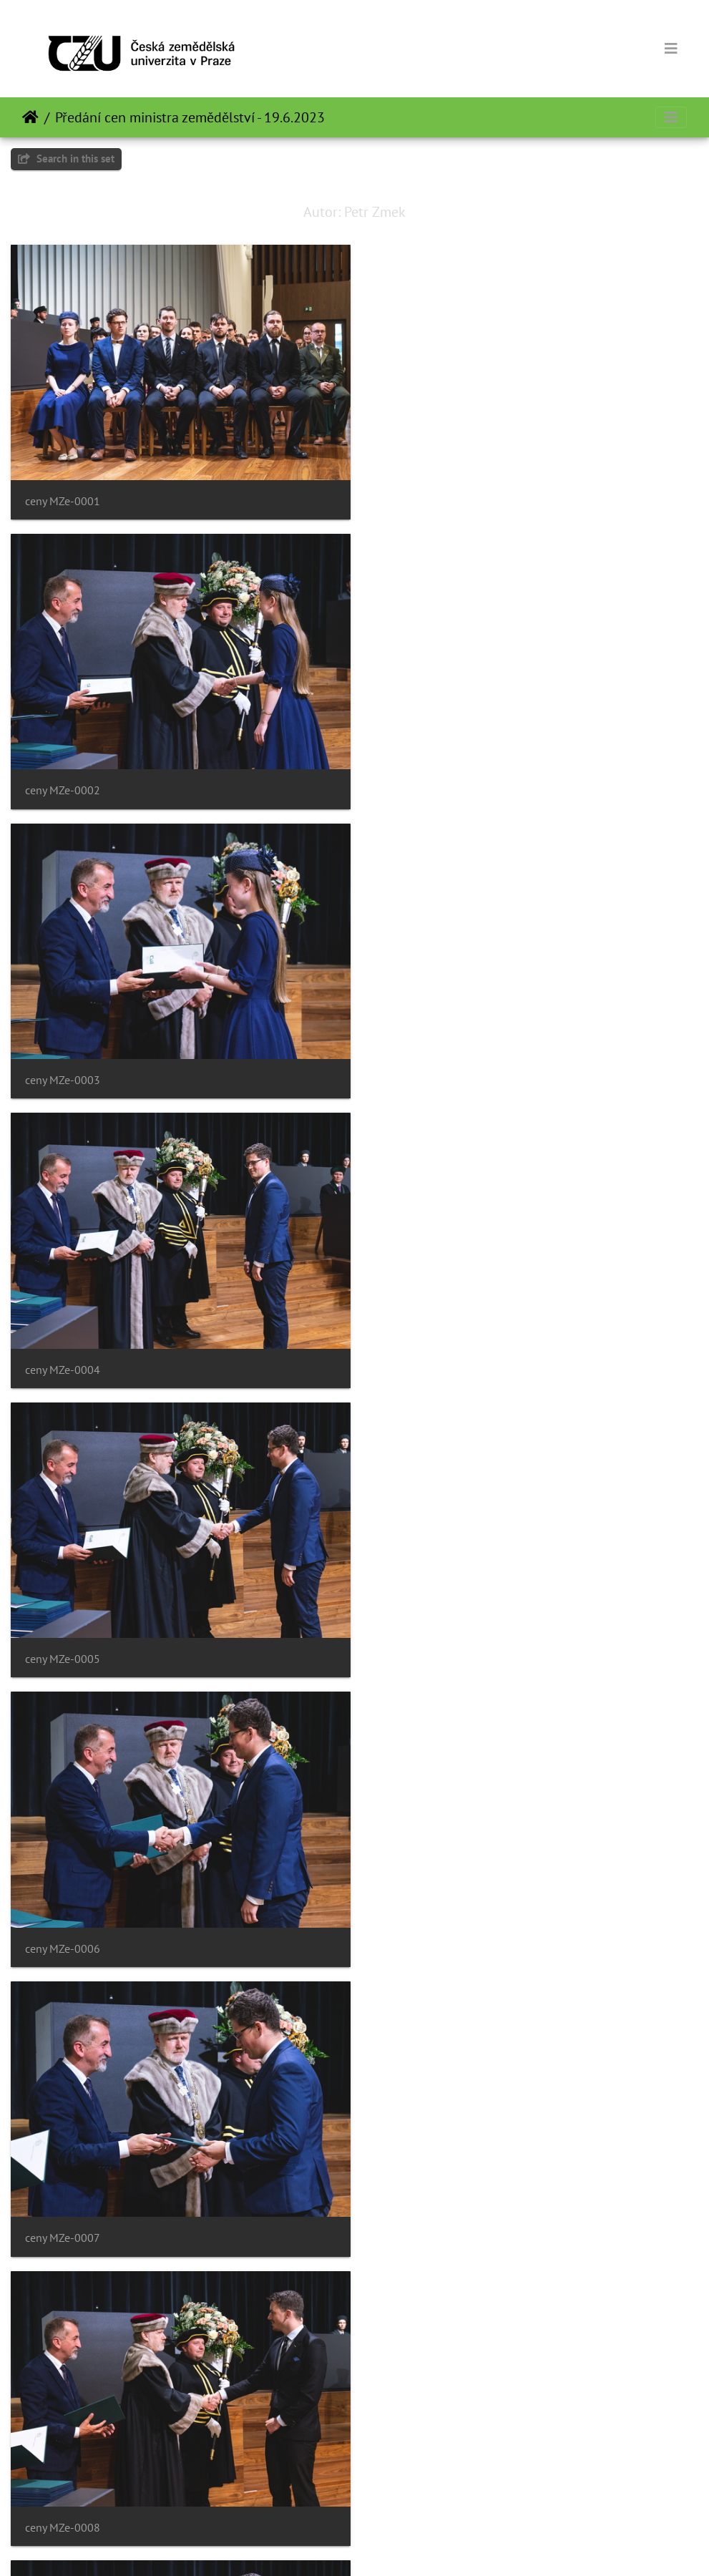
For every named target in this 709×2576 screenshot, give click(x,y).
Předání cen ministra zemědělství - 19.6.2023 (190, 117)
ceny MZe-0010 (417, 1636)
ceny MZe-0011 (62, 1921)
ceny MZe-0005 (62, 1066)
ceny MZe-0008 (417, 1351)
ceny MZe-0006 (417, 1066)
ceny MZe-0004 (417, 781)
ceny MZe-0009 (62, 1636)
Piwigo (384, 2546)
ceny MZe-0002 (417, 496)
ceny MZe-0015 (62, 2490)
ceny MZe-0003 (62, 781)
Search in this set (66, 158)
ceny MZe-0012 (417, 1921)
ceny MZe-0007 (62, 1351)
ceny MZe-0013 (62, 2205)
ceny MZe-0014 (417, 2205)
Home (30, 117)
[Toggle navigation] (671, 48)
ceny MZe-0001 (62, 496)
